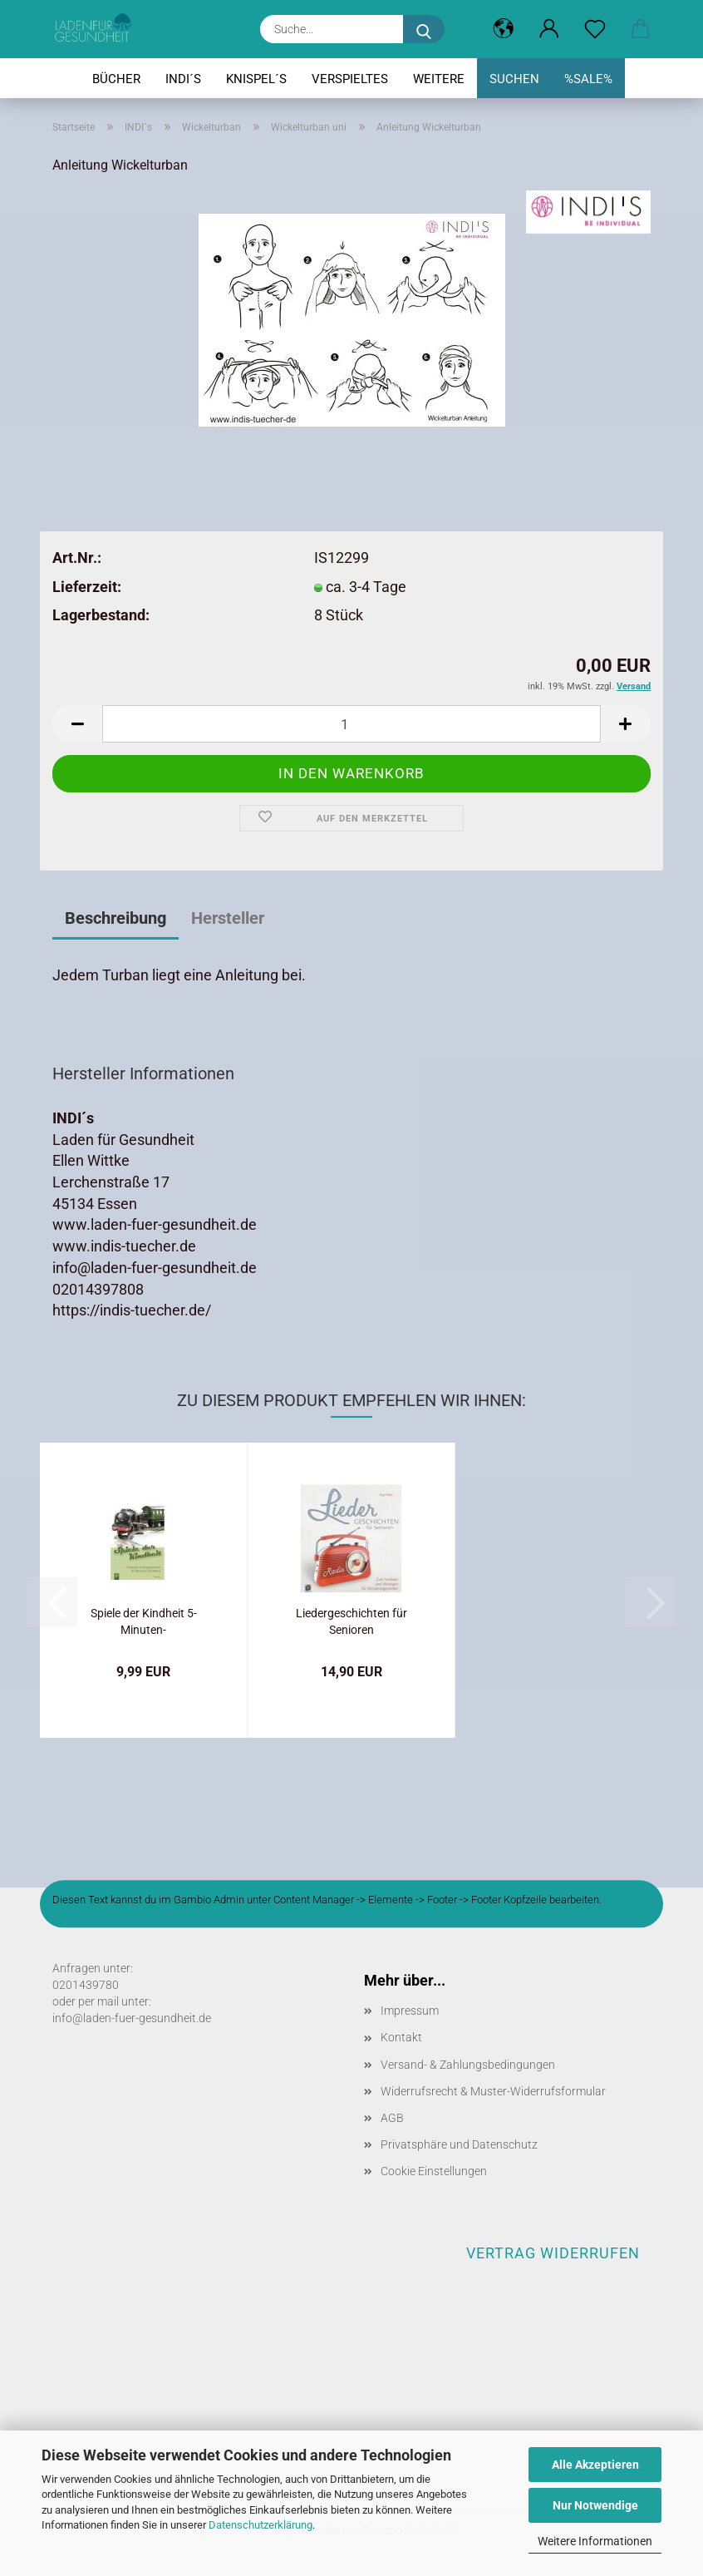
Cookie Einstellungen (434, 2171)
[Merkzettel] (594, 29)
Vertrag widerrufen (553, 2253)
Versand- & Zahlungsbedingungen (468, 2064)
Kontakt (401, 2037)
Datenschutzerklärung (260, 2525)
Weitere (439, 79)
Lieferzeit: (86, 586)
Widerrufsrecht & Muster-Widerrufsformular (493, 2091)
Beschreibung (115, 918)
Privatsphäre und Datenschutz (459, 2144)
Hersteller (227, 918)
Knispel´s (256, 79)
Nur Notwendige (595, 2505)
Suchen (514, 79)
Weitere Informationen (595, 2541)
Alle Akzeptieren (595, 2464)
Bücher (116, 79)
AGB (392, 2117)
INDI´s (183, 79)
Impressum (410, 2010)
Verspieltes (350, 79)
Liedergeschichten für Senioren (351, 1620)
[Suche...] (424, 29)
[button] (503, 29)
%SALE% (588, 79)
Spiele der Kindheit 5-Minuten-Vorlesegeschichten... (143, 1620)
